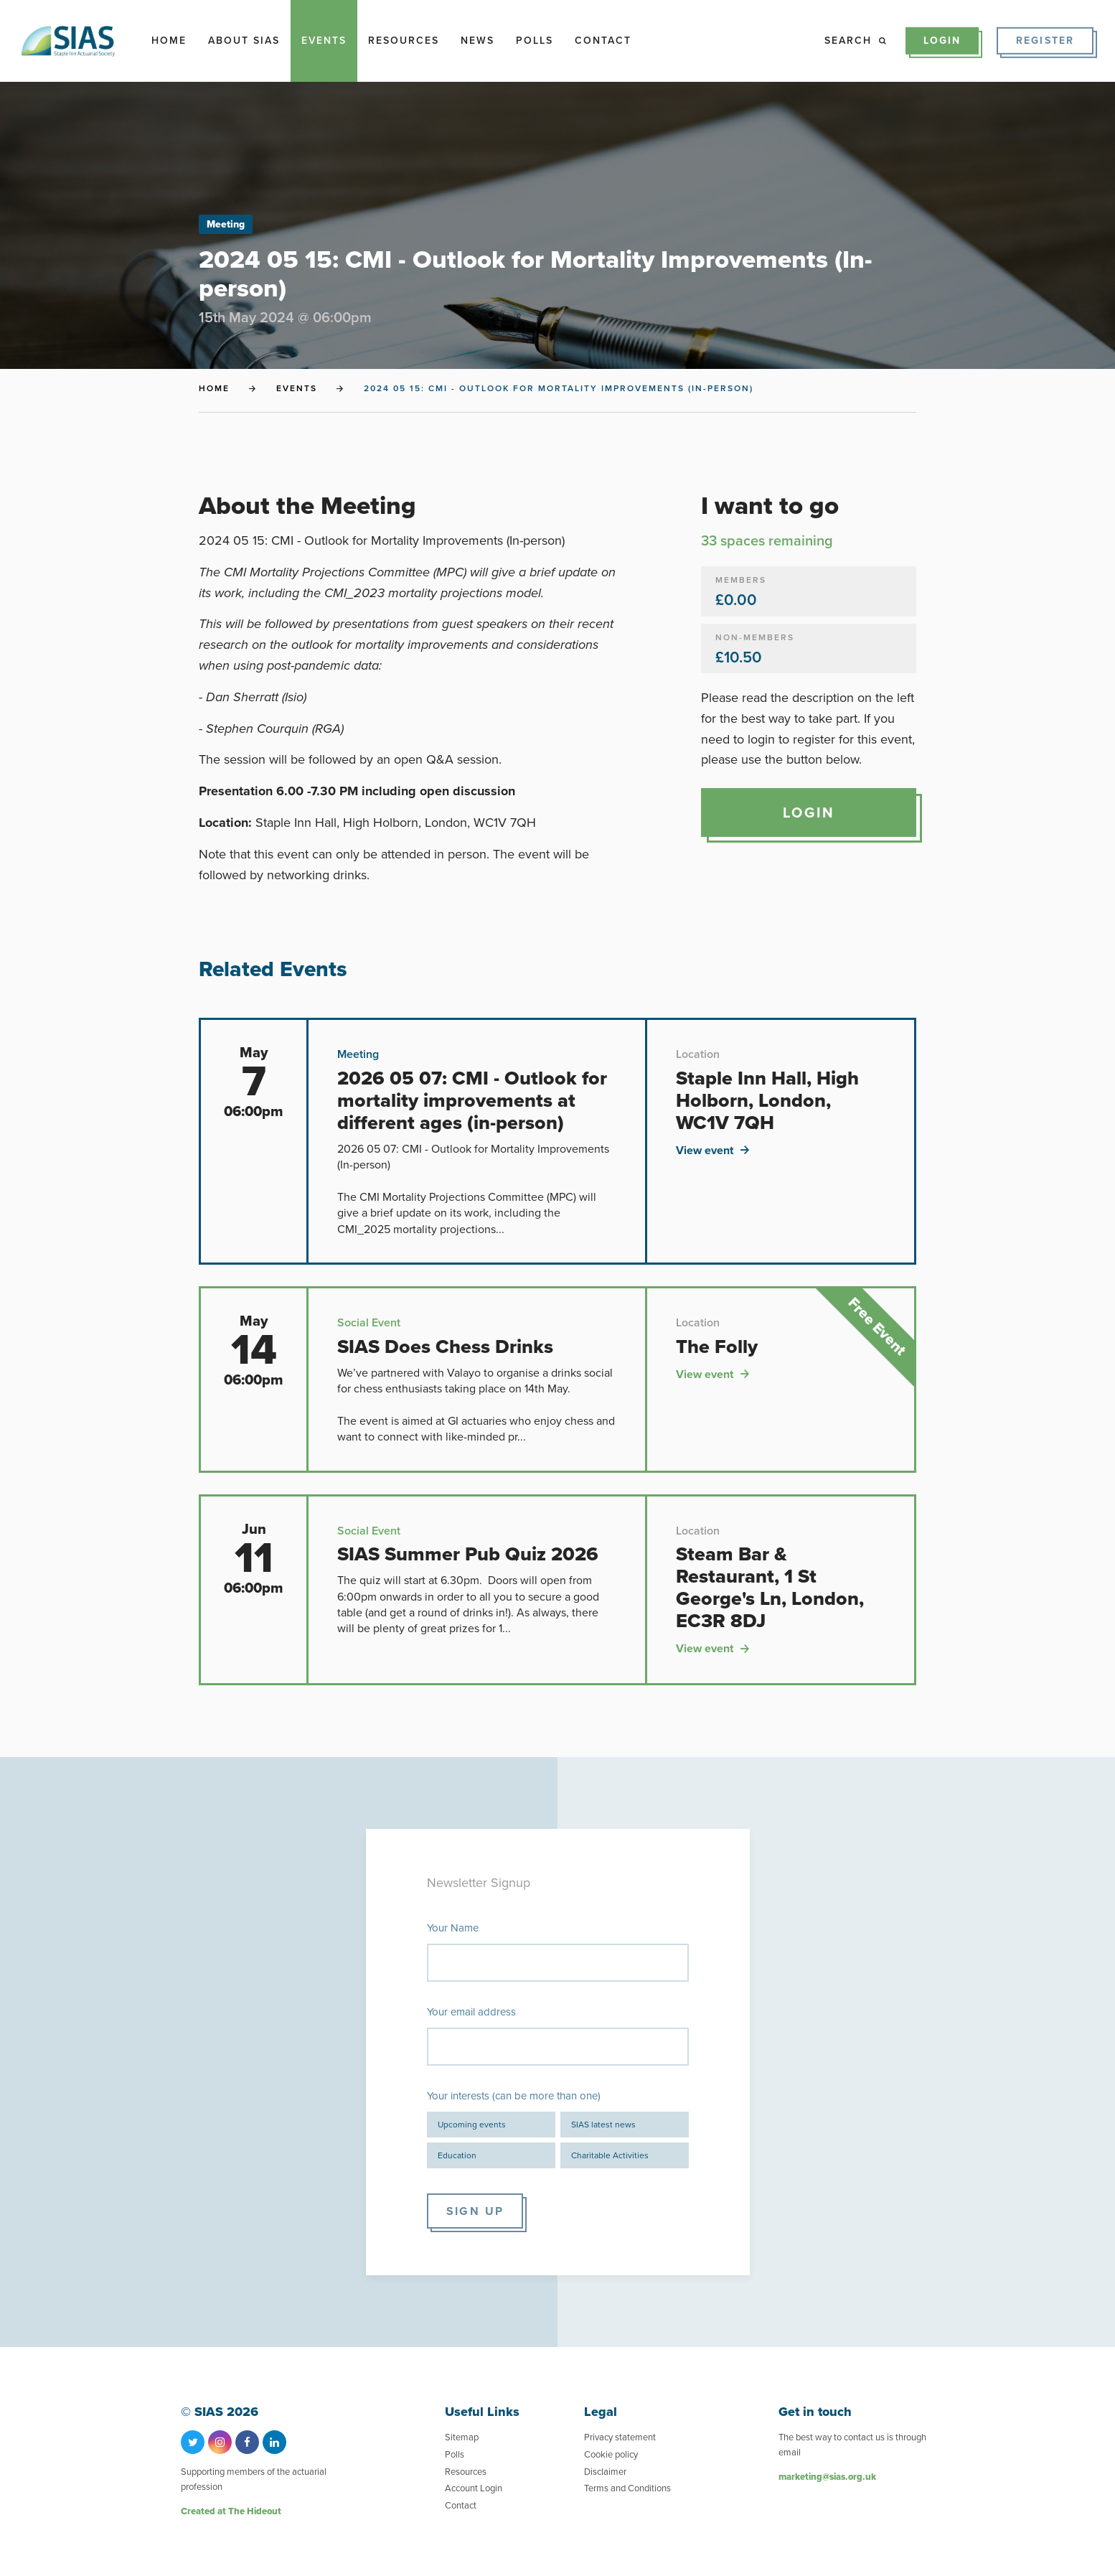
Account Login (473, 2488)
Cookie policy (611, 2454)
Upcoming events (472, 2124)
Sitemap (462, 2437)
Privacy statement (620, 2437)
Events (324, 40)
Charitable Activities (610, 2155)
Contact (603, 40)
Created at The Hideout (231, 2511)
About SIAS (244, 40)
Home (169, 40)
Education (457, 2155)
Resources (403, 40)
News (477, 40)
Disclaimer (605, 2471)
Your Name (453, 1928)
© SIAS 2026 (219, 2412)
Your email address (471, 2012)
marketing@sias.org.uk (827, 2476)
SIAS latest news (603, 2124)
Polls (534, 40)
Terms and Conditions (627, 2488)
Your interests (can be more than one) (514, 2096)
